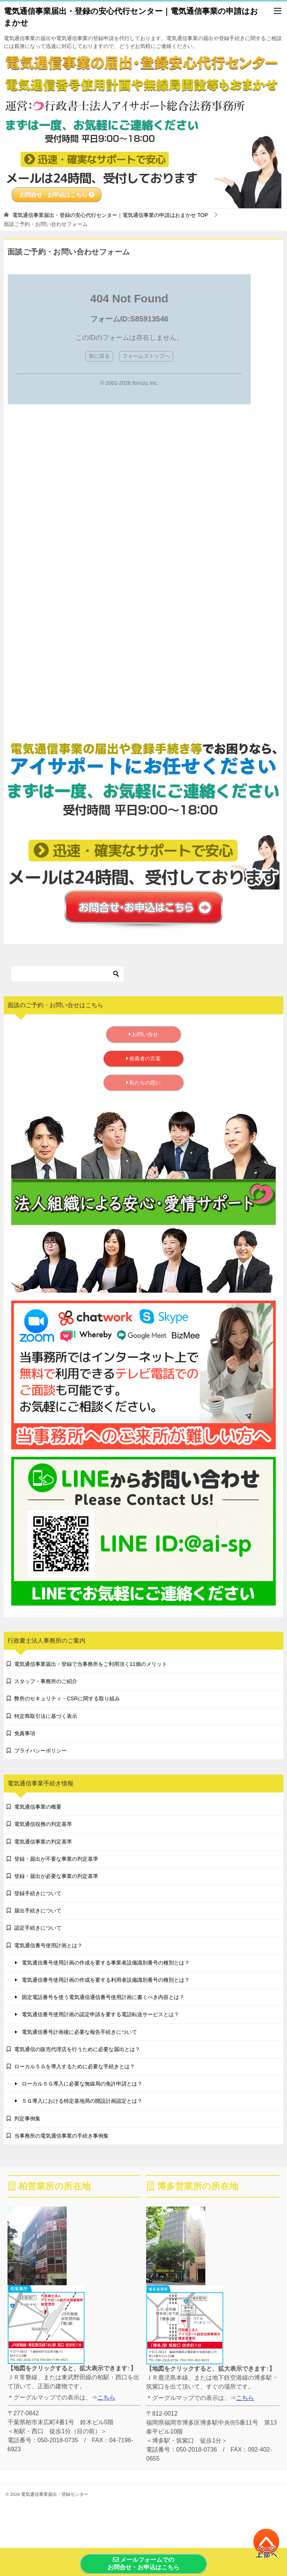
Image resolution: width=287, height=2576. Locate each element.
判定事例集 (27, 2118)
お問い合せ (143, 1034)
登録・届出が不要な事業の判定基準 (56, 1859)
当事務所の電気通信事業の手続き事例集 (61, 2136)
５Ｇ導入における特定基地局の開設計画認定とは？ (82, 2101)
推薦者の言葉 (143, 1058)
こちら (106, 2397)
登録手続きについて (37, 1893)
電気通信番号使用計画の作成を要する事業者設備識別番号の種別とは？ (106, 1963)
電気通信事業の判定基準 (43, 1842)
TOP (110, 215)
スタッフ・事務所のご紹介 (45, 1681)
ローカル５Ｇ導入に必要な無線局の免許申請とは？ (82, 2084)
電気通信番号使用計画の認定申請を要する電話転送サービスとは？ (100, 2014)
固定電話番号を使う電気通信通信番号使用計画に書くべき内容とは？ (103, 1997)
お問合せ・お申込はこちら (56, 194)
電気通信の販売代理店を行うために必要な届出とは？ (77, 2049)
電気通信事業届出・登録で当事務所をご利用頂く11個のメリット (90, 1664)
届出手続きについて (37, 1911)
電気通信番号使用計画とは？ (48, 1945)
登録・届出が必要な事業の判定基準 (56, 1876)
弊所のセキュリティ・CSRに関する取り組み (67, 1698)
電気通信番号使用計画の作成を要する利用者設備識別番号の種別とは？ (106, 1980)
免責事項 (24, 1733)
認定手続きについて (37, 1928)
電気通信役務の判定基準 (43, 1824)
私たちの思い (143, 1082)
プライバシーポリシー (40, 1751)
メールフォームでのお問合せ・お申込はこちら (143, 2564)
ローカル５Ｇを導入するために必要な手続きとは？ (74, 2066)
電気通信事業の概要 (37, 1807)
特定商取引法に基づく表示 (45, 1716)
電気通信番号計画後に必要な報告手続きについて (79, 2032)
